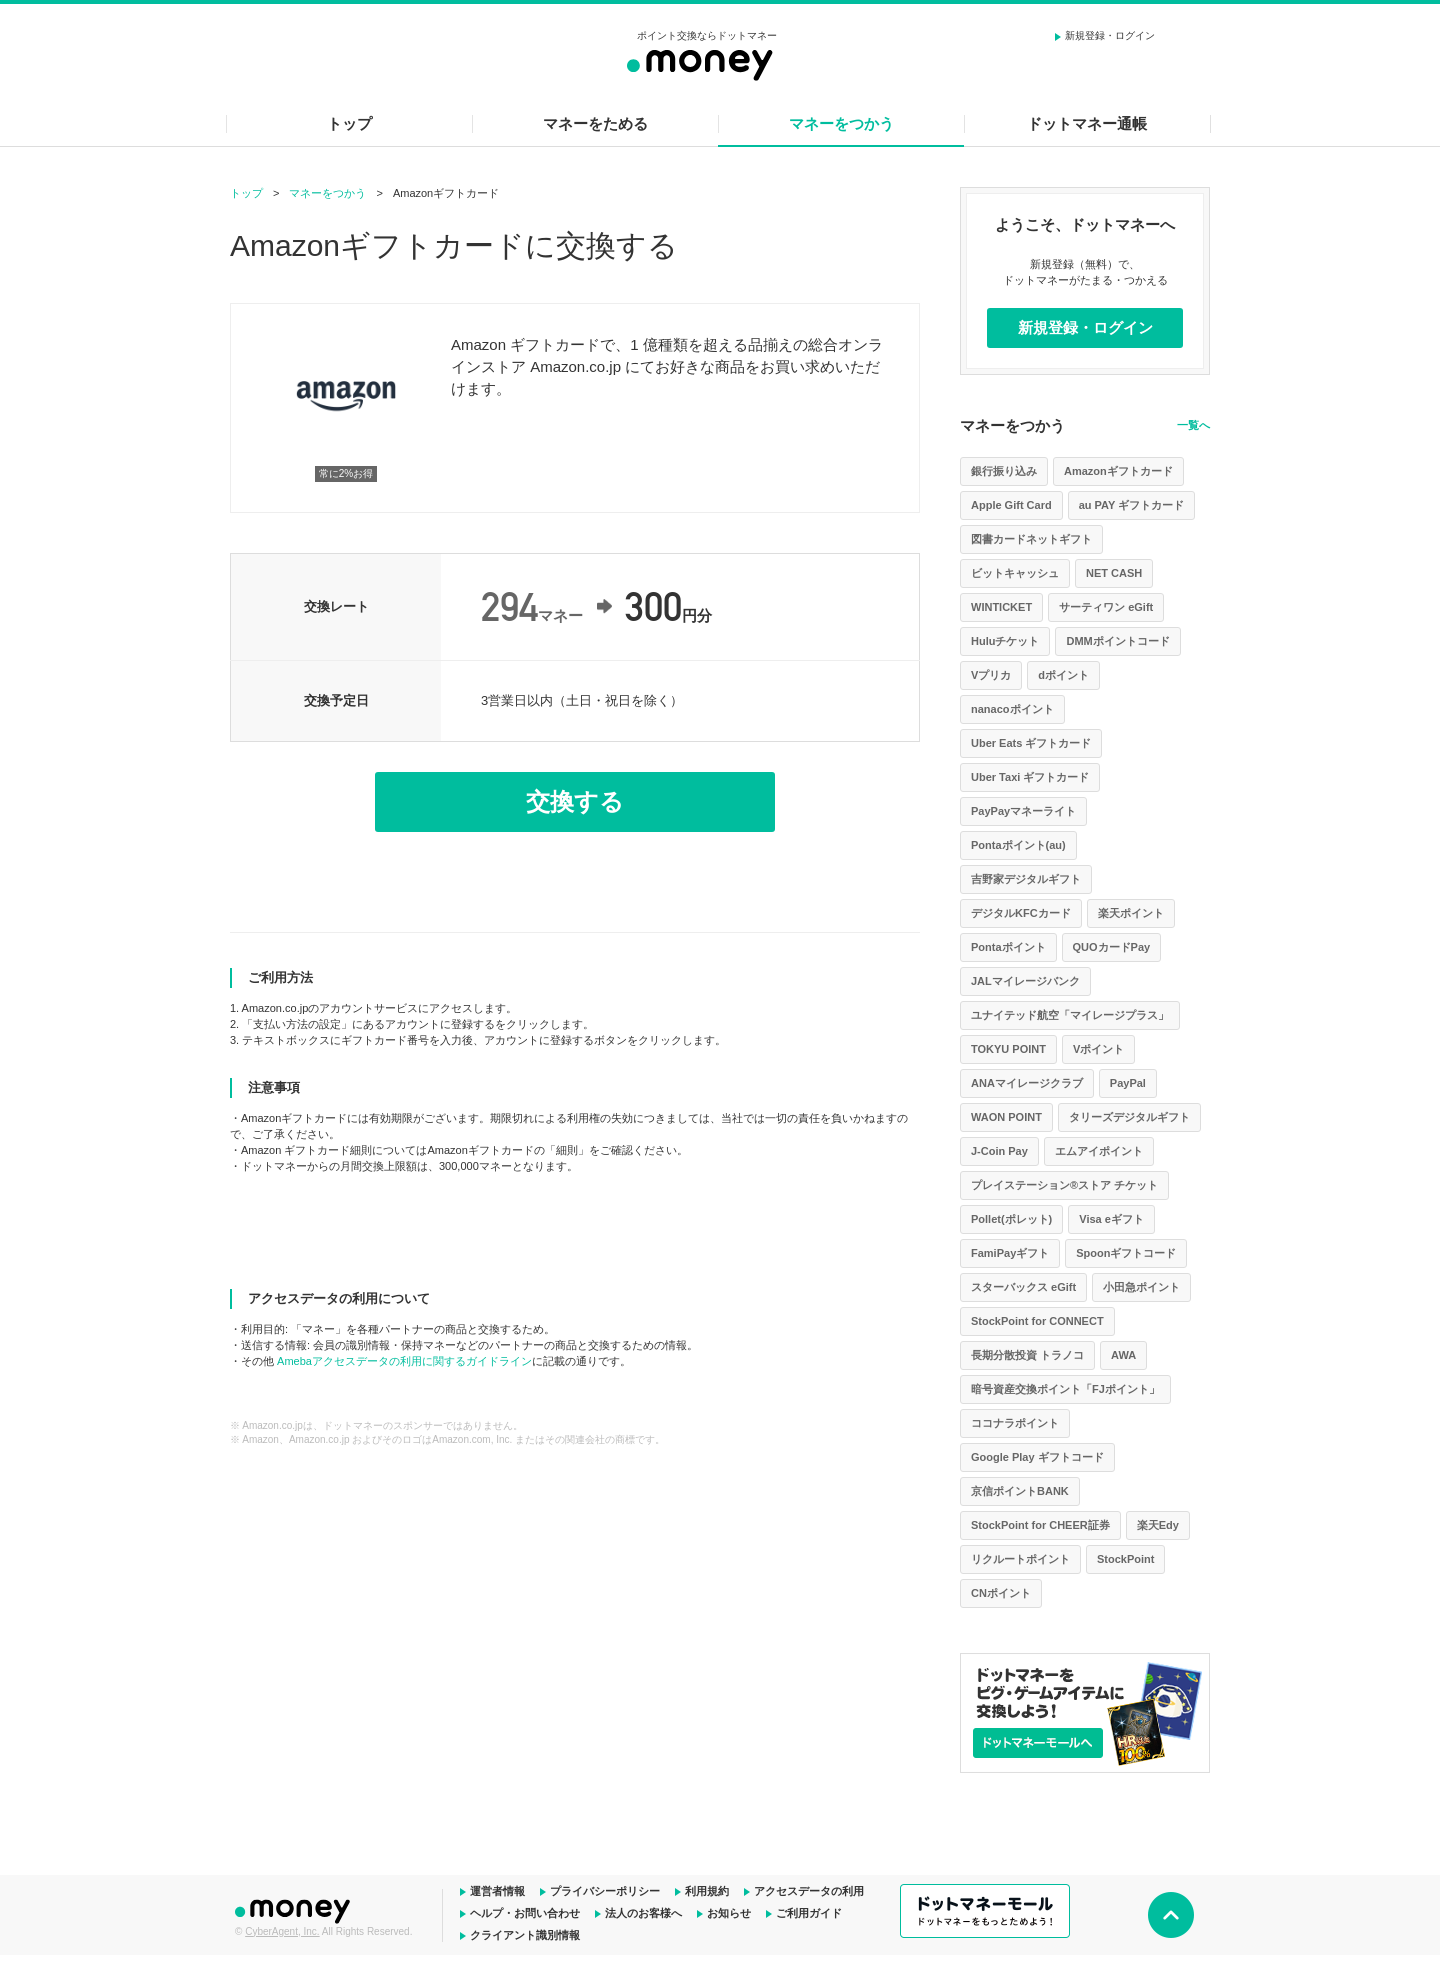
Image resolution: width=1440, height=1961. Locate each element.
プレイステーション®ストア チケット (1064, 1185)
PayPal (1128, 1083)
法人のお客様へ (643, 1913)
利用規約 (707, 1891)
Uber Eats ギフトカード (1031, 743)
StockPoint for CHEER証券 (1040, 1525)
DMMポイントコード (1117, 641)
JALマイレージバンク (1025, 981)
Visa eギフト (1111, 1219)
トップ (349, 123)
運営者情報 (497, 1891)
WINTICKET (1001, 607)
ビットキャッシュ (1015, 573)
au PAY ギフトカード (1132, 505)
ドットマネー (295, 1909)
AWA (1123, 1355)
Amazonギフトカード (1118, 471)
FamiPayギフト (1010, 1253)
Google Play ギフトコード (1037, 1457)
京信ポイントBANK (1020, 1491)
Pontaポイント (1008, 947)
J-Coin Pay (999, 1151)
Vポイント (1098, 1049)
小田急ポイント (1141, 1287)
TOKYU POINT (1008, 1049)
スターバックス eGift (1023, 1287)
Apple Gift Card (1011, 505)
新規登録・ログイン (1110, 35)
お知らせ (729, 1913)
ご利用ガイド (809, 1913)
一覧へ (1193, 425)
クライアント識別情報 (525, 1935)
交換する (575, 801)
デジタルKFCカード (1021, 913)
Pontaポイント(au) (1018, 845)
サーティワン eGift (1106, 607)
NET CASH (1114, 573)
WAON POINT (1006, 1117)
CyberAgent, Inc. (282, 1931)
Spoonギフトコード (1126, 1253)
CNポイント (1001, 1593)
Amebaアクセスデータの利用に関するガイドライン (404, 1361)
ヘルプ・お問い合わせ (525, 1913)
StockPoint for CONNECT (1037, 1321)
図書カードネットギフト (1031, 539)
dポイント (1063, 675)
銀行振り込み (1004, 471)
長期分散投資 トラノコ (1027, 1355)
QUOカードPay (1112, 947)
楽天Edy (1158, 1525)
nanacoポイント (1012, 709)
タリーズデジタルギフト (1129, 1117)
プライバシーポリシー (605, 1891)
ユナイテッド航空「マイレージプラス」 (1070, 1015)
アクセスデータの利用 (809, 1891)
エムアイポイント (1099, 1151)
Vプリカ (991, 675)
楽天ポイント (1131, 913)
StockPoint (1125, 1559)
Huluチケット (1005, 641)
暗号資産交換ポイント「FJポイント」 (1065, 1389)
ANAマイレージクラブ (1027, 1083)
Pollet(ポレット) (1011, 1219)
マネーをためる (595, 123)
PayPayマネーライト (1023, 811)
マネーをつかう (841, 123)
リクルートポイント (1020, 1559)
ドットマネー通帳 (1087, 123)
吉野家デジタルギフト (1026, 879)
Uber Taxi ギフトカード (1030, 777)
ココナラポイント (1015, 1423)
